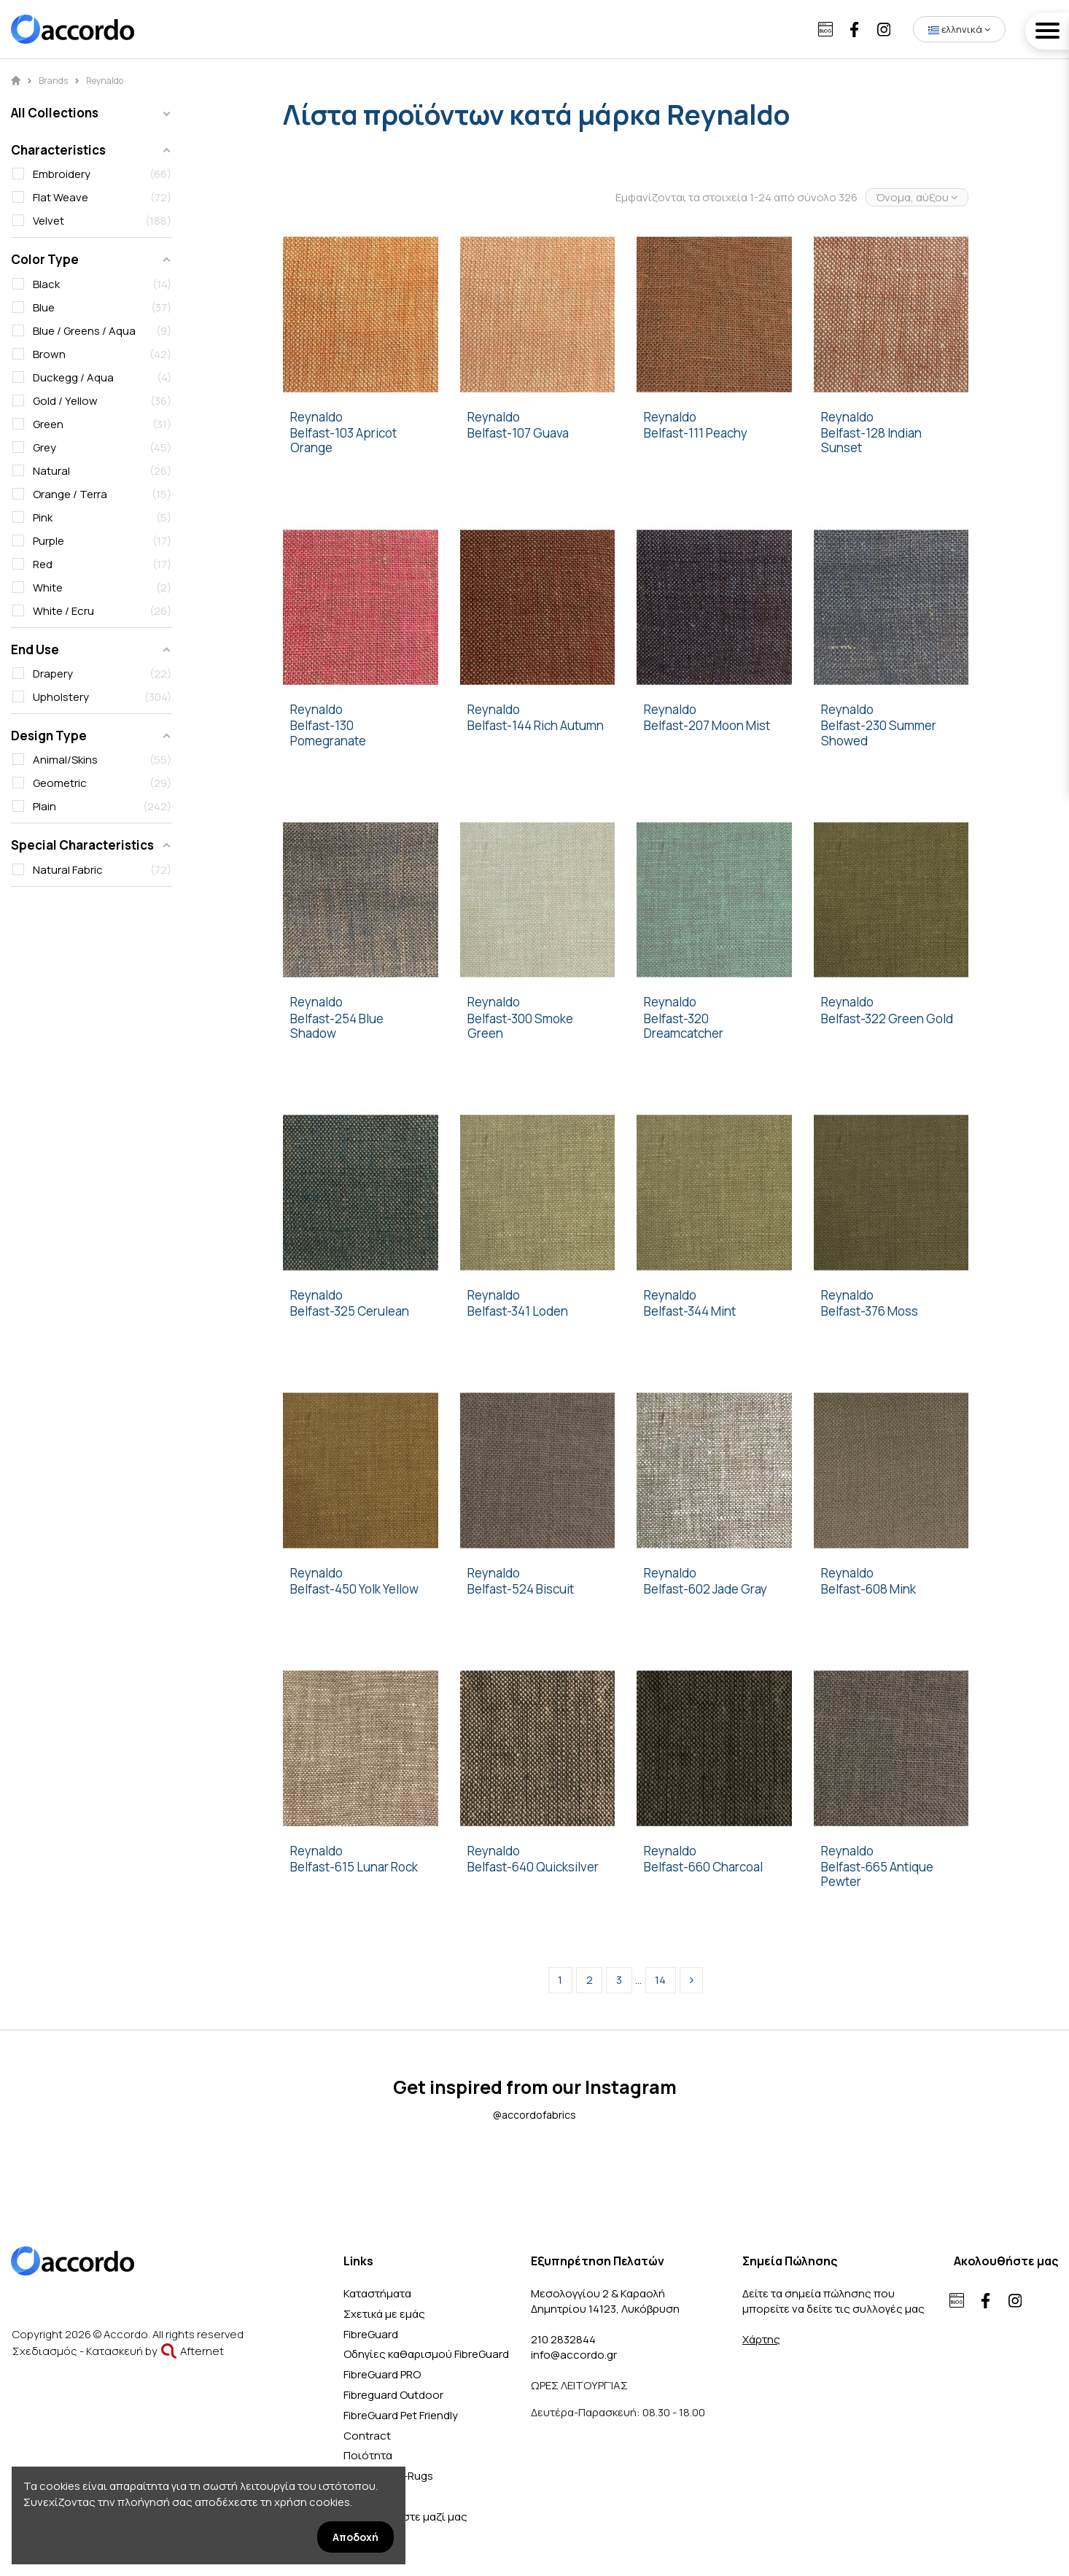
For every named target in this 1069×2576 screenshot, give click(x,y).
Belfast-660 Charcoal (703, 1867)
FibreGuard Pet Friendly (400, 2415)
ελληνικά (959, 29)
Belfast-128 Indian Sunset (871, 441)
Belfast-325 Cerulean (349, 1311)
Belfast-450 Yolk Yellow (354, 1589)
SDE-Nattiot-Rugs (388, 2475)
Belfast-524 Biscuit (520, 1589)
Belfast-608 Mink (868, 1589)
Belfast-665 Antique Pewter (877, 1875)
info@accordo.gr (574, 2354)
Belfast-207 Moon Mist (707, 725)
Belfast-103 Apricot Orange (343, 441)
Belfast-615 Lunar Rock (354, 1867)
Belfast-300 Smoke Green (520, 1026)
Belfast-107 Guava (518, 433)
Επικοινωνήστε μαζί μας (405, 2516)
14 (660, 1979)
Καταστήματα (377, 2293)
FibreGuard (370, 2334)
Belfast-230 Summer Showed (878, 733)
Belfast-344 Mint (690, 1311)
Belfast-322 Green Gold (887, 1019)
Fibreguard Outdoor (393, 2394)
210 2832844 (563, 2339)
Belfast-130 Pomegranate (328, 733)
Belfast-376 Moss (869, 1311)
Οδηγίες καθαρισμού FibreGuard (426, 2354)
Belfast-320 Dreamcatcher (683, 1026)
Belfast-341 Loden (517, 1311)
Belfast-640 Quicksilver (533, 1867)
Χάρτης (761, 2339)
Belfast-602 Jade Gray (705, 1589)
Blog (354, 2496)
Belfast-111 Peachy (695, 433)
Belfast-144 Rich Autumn (535, 725)
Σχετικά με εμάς (384, 2313)
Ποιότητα (367, 2455)
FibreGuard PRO (382, 2374)
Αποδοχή (355, 2537)
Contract (367, 2435)
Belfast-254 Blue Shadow (337, 1026)
